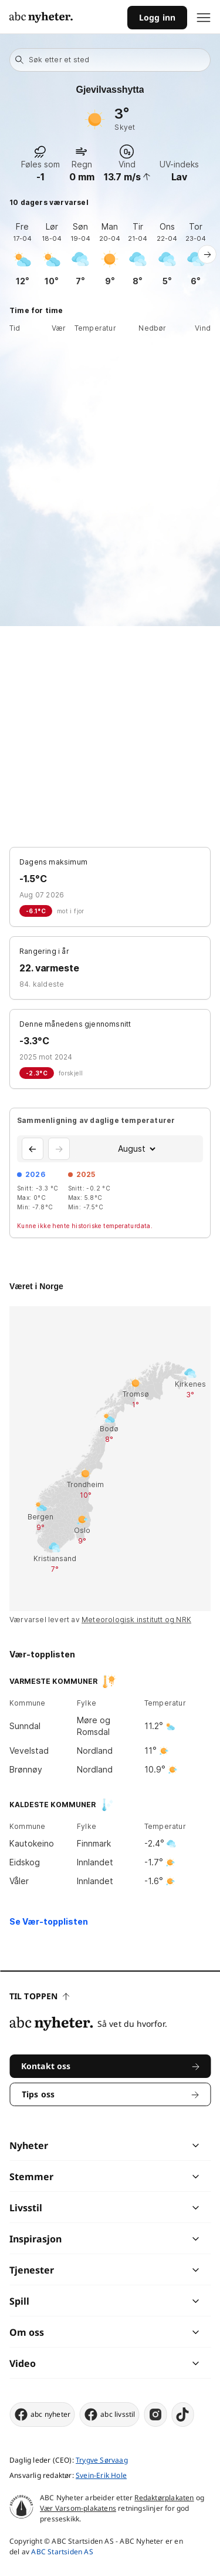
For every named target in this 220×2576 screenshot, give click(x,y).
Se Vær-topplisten (48, 1921)
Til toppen (39, 1996)
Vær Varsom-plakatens (78, 2508)
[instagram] (155, 2414)
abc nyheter (41, 2414)
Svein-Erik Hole (101, 2475)
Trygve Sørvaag (102, 2460)
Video (22, 2363)
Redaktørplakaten (164, 2498)
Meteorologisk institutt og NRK (136, 1619)
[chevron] (153, 2145)
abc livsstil (109, 2414)
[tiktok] (183, 2414)
